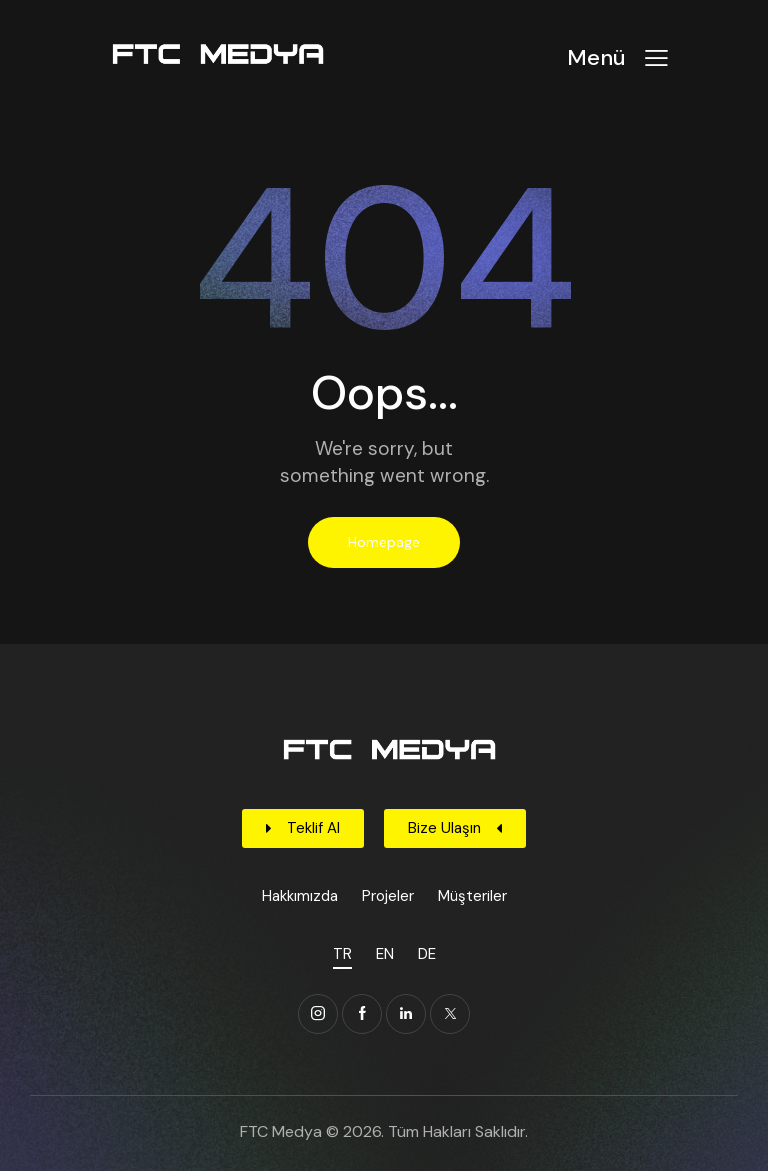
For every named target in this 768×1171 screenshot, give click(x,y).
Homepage (384, 542)
